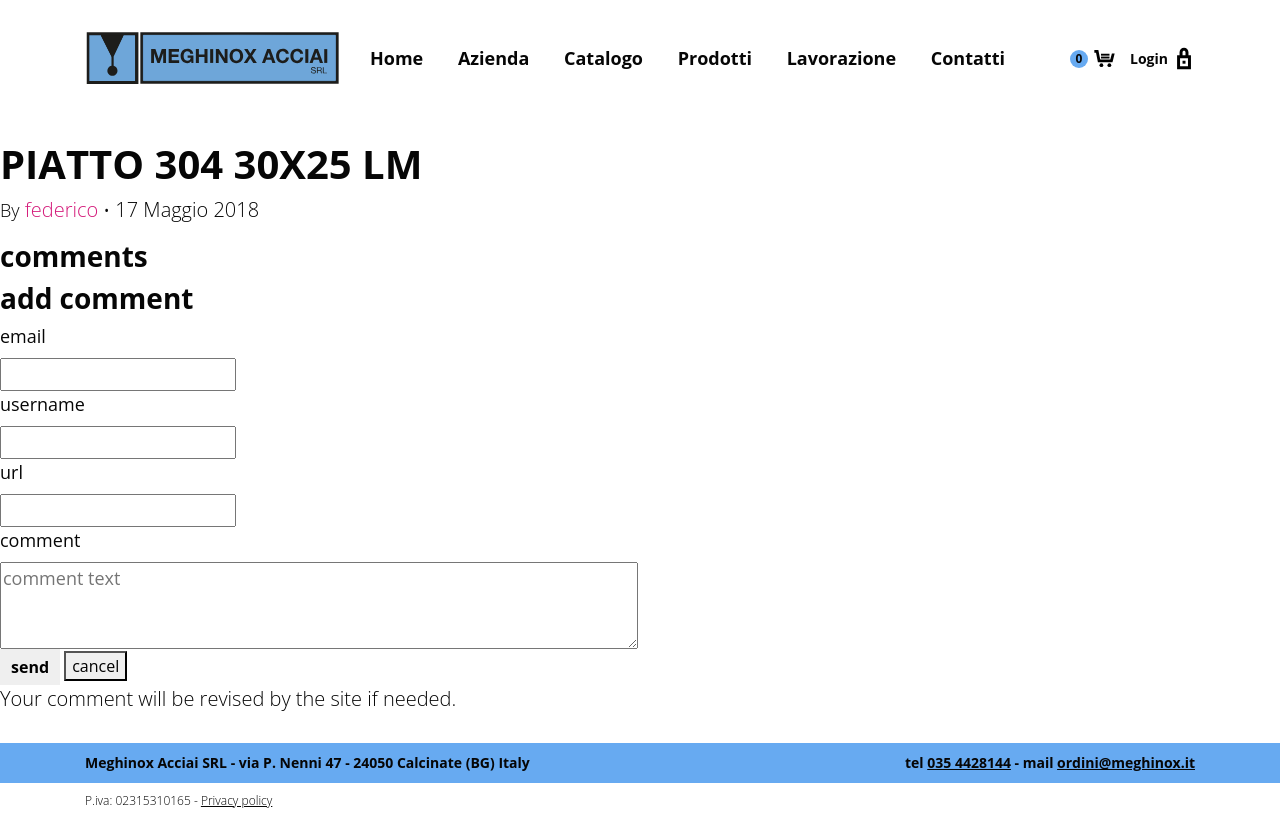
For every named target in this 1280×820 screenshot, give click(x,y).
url (11, 472)
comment (40, 540)
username (42, 404)
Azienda (493, 58)
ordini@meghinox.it (1126, 762)
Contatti (968, 58)
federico (62, 209)
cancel (95, 666)
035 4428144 (969, 762)
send (30, 667)
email (23, 336)
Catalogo (603, 58)
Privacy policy (236, 800)
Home (396, 58)
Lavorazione (841, 58)
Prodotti (715, 58)
